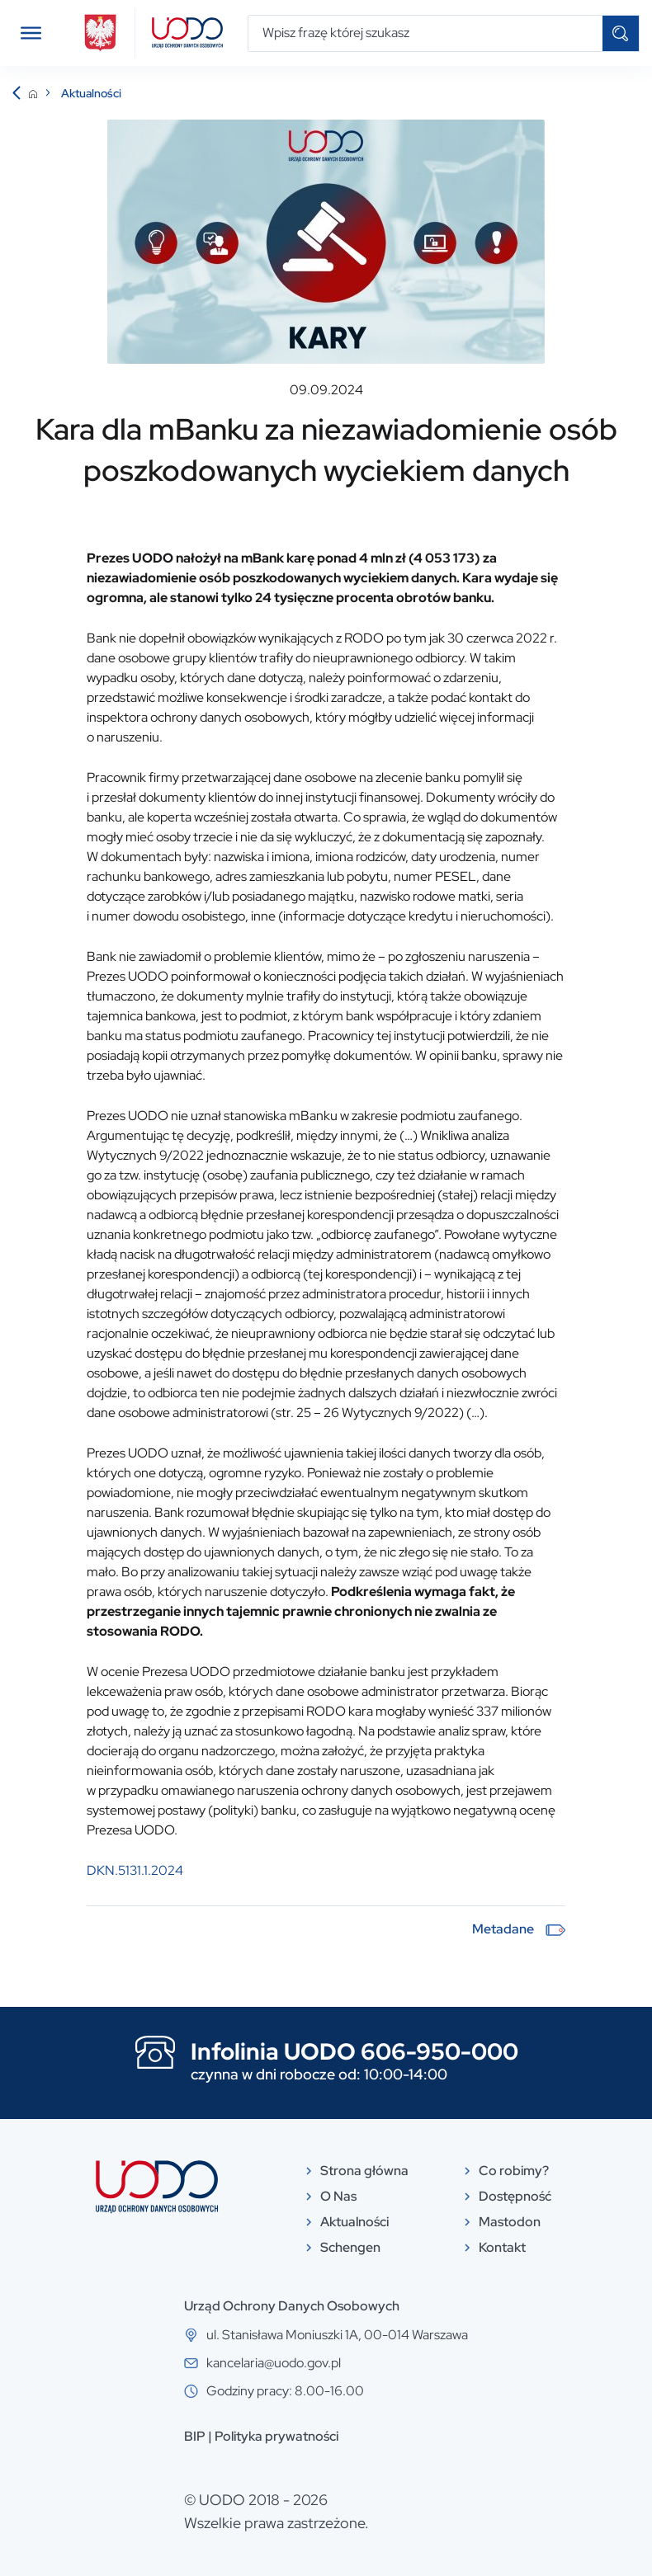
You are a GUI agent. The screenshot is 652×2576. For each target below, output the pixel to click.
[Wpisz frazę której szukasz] (425, 33)
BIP (195, 2436)
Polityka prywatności (276, 2436)
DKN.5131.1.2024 (135, 1870)
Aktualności (91, 93)
